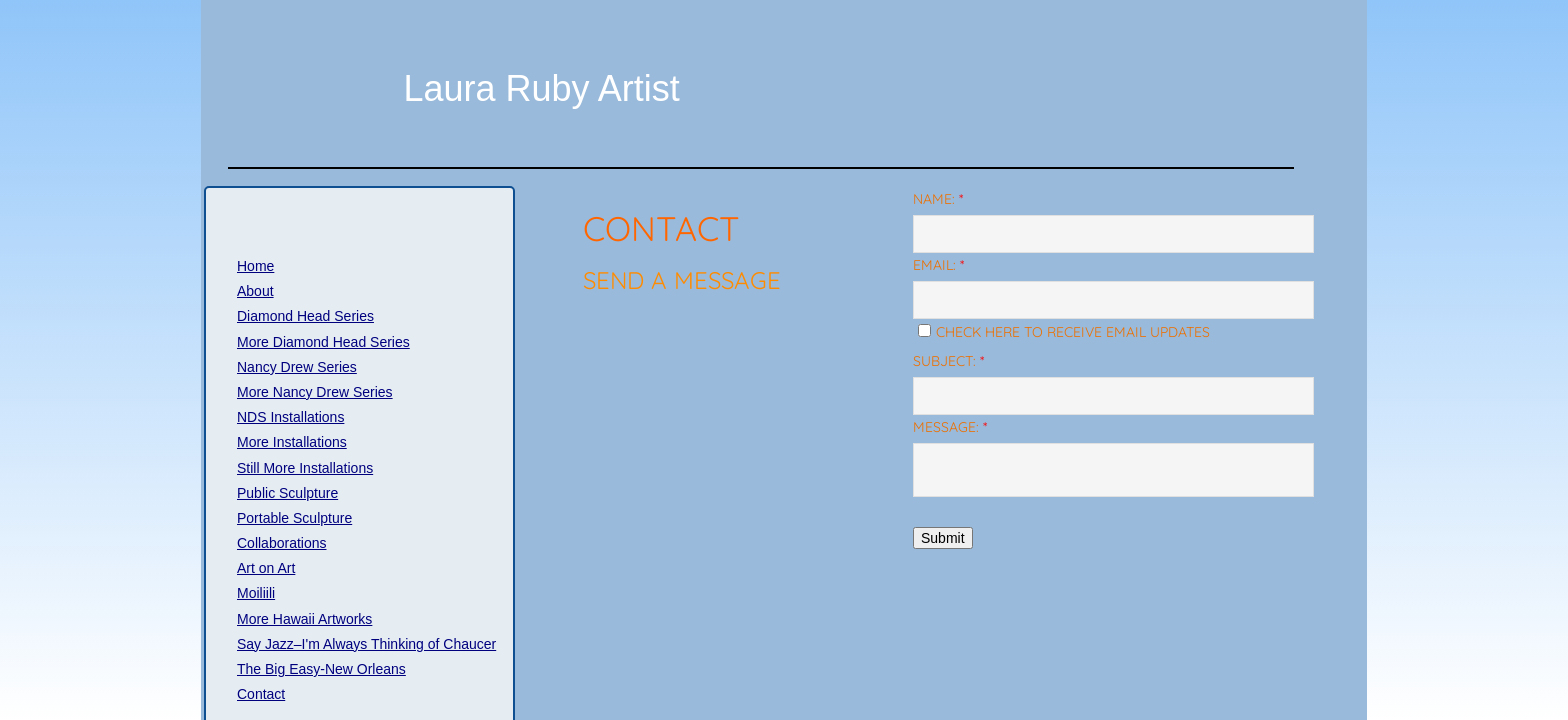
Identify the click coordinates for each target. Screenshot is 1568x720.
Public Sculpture (287, 493)
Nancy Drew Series (297, 367)
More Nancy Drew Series (315, 392)
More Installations (292, 442)
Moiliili (256, 593)
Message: (950, 427)
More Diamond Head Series (323, 342)
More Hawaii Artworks (304, 619)
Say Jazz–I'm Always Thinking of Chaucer (366, 644)
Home (255, 266)
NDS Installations (290, 417)
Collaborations (282, 543)
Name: (938, 199)
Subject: (948, 361)
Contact (261, 694)
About (255, 291)
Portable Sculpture (294, 518)
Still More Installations (305, 468)
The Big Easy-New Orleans (321, 669)
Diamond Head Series (305, 316)
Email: (938, 265)
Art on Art (266, 568)
